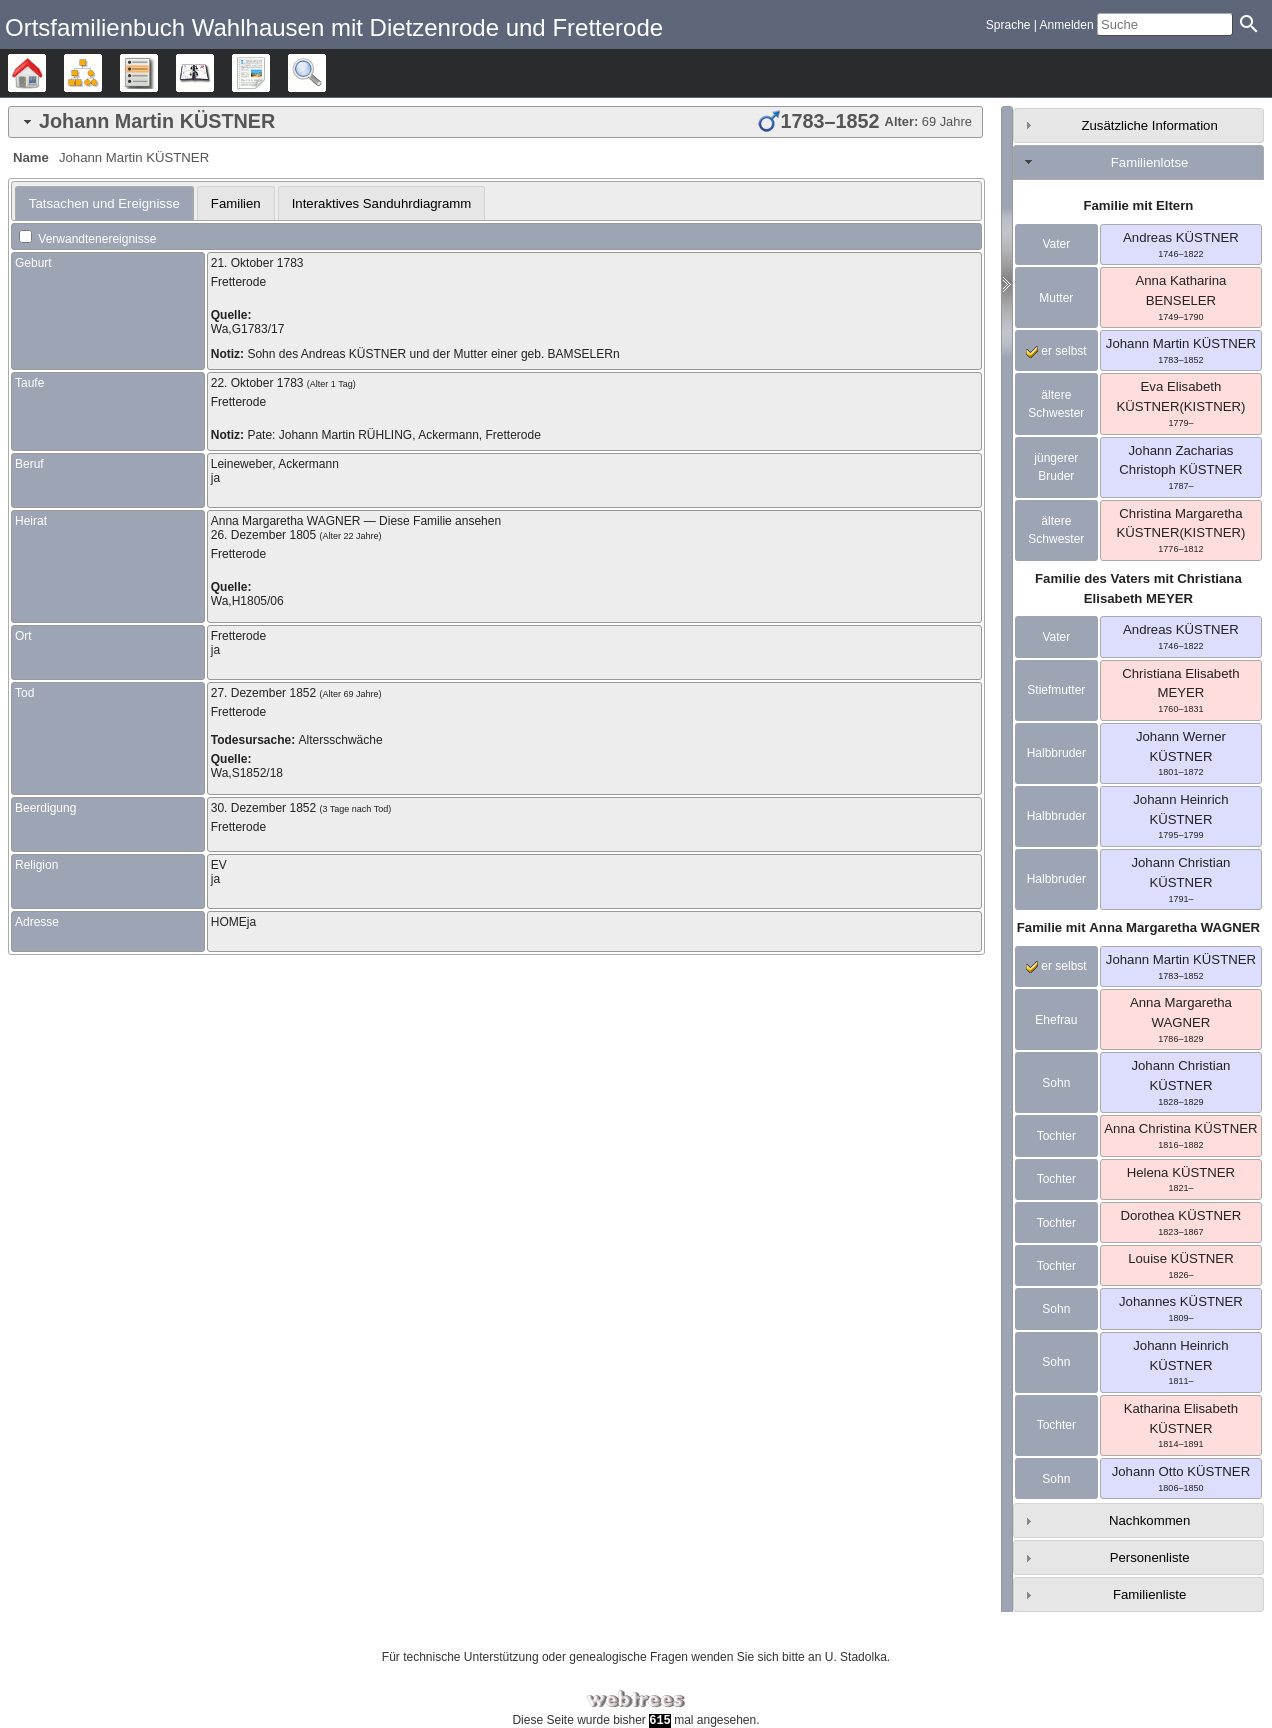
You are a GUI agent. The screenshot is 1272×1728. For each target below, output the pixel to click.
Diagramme (101, 73)
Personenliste (1150, 1557)
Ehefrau (1056, 1020)
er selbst (1056, 351)
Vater (1056, 244)
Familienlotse (1150, 162)
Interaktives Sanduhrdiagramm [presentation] (382, 203)
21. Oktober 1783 (257, 263)
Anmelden (1067, 25)
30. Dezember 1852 (263, 808)
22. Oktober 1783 (257, 383)
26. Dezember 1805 (263, 535)
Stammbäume (45, 73)
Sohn (1056, 1083)
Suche (325, 73)
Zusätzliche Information (1149, 125)
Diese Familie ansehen (440, 521)
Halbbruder (1056, 753)
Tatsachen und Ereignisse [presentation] (104, 203)
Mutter (1056, 298)
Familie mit (1138, 927)
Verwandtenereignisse (87, 239)
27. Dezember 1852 (263, 693)
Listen (157, 73)
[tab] (495, 122)
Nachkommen (1149, 1520)
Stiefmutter (1056, 690)
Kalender (213, 73)
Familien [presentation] (236, 203)
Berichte (269, 73)
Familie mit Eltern (1138, 205)
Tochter (1056, 1136)
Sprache (1008, 25)
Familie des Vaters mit (1138, 588)
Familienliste (1149, 1594)
